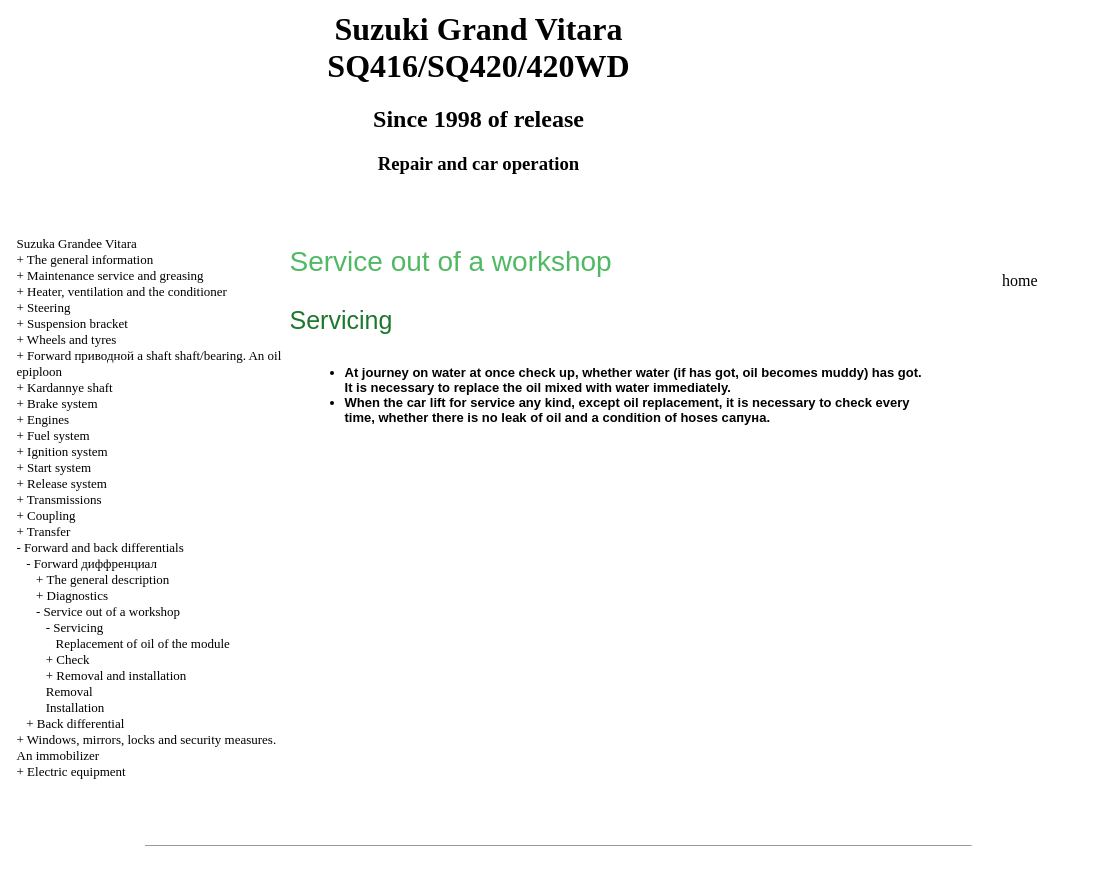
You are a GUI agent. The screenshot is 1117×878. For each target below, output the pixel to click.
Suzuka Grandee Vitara (77, 243)
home (1020, 280)
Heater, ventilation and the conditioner (127, 291)
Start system (59, 467)
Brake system (62, 403)
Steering (48, 307)
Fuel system (58, 435)
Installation (75, 707)
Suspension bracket (77, 323)
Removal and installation (121, 675)
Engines (48, 419)
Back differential (80, 723)
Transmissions (64, 499)
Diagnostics (77, 595)
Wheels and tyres (72, 339)
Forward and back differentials (104, 547)
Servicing (78, 627)
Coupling (51, 515)
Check (72, 659)
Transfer (49, 531)
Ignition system (67, 451)
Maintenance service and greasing (115, 275)
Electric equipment (76, 771)
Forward (95, 563)
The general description (108, 579)
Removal (69, 691)
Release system (67, 483)
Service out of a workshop (112, 611)
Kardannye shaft (70, 387)
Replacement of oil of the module (143, 643)
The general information (90, 259)
